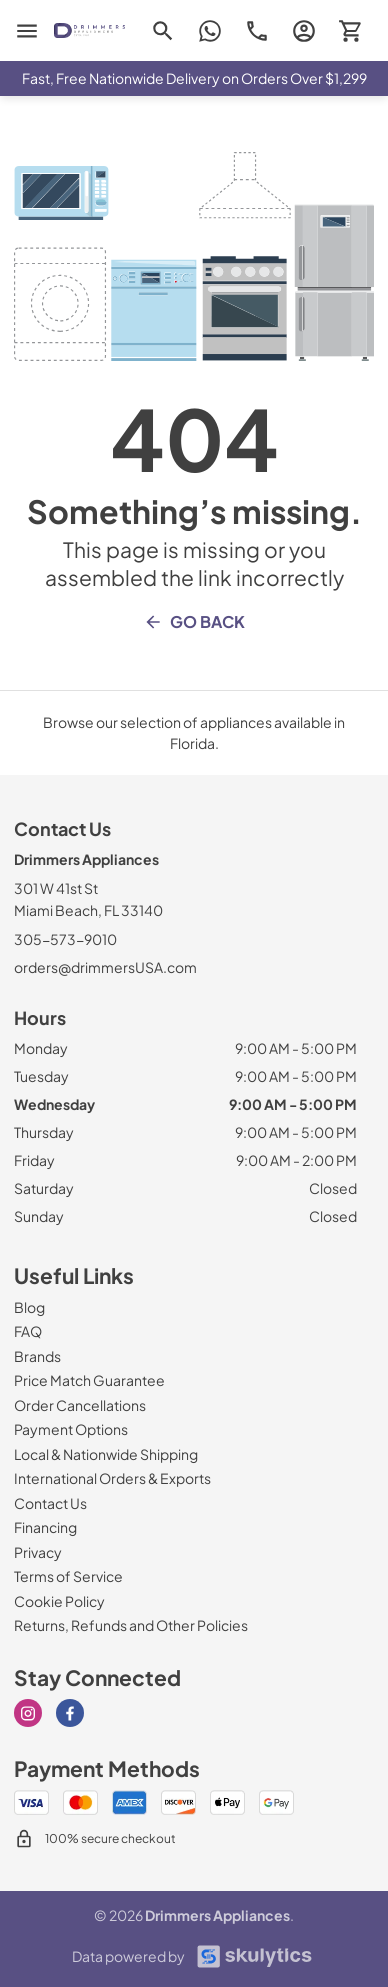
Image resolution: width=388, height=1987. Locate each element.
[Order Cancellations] (80, 1405)
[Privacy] (38, 1552)
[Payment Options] (71, 1429)
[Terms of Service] (68, 1576)
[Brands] (37, 1356)
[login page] (303, 30)
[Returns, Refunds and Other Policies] (131, 1625)
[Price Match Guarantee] (89, 1380)
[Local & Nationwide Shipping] (106, 1454)
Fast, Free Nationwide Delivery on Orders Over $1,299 (194, 78)
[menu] (27, 31)
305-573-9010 (65, 939)
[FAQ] (28, 1331)
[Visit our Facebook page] (70, 1713)
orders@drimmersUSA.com (105, 967)
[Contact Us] (50, 1503)
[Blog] (29, 1307)
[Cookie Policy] (59, 1601)
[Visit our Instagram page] (28, 1713)
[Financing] (45, 1527)
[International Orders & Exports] (112, 1478)
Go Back (194, 622)
